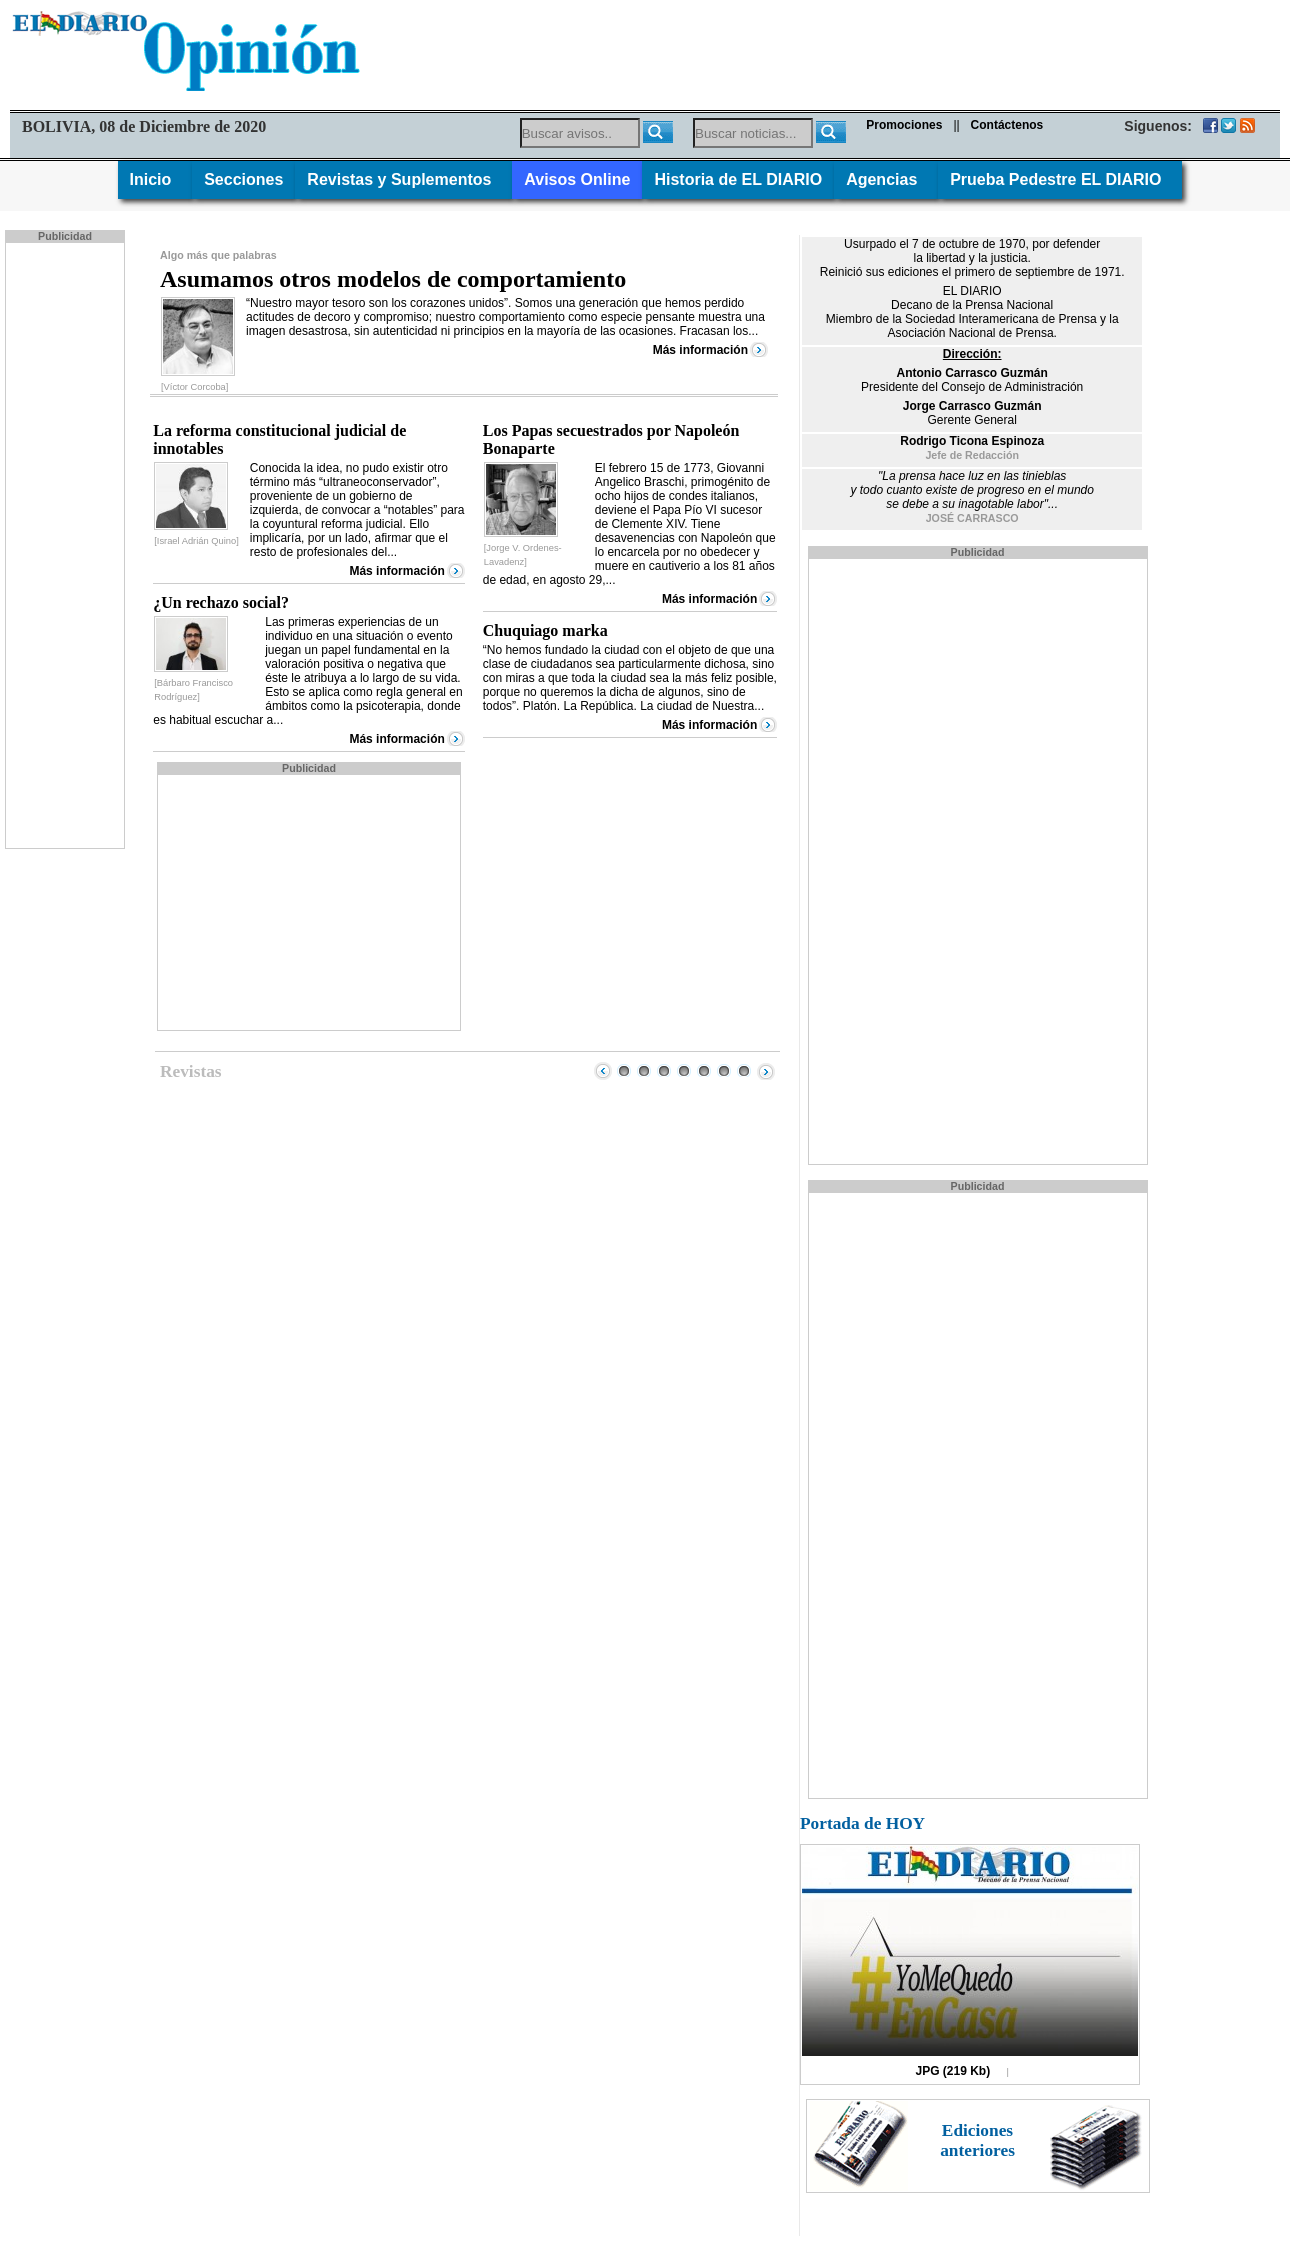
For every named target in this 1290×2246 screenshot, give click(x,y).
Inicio (155, 179)
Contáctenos (1007, 125)
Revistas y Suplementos (403, 179)
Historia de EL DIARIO (738, 179)
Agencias (886, 179)
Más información (700, 350)
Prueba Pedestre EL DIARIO (1060, 179)
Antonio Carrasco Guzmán (971, 373)
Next (766, 1071)
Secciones (243, 179)
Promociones (904, 125)
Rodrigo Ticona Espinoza (972, 441)
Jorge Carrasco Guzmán (972, 406)
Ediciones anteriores (977, 2140)
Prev (603, 1071)
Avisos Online (577, 179)
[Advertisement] (67, 544)
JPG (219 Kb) (953, 2071)
